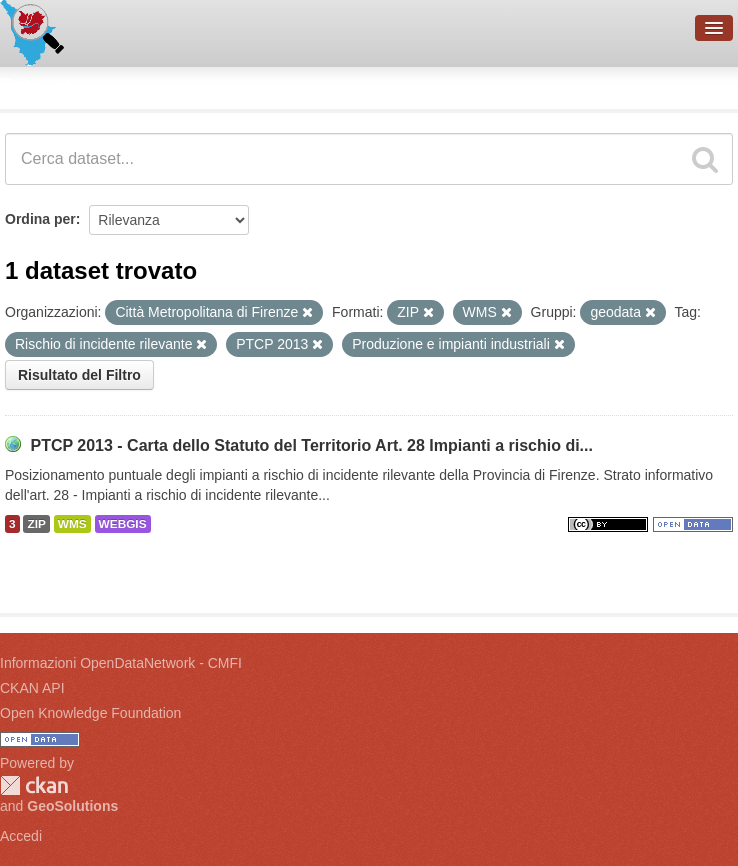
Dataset (36, 85)
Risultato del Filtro (79, 375)
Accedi (21, 836)
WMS (72, 524)
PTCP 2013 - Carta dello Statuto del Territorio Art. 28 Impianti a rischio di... (311, 445)
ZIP (36, 524)
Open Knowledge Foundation (90, 713)
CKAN (34, 785)
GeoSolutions (72, 806)
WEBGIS (123, 524)
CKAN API (32, 688)
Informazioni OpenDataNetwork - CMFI (121, 663)
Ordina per (40, 219)
